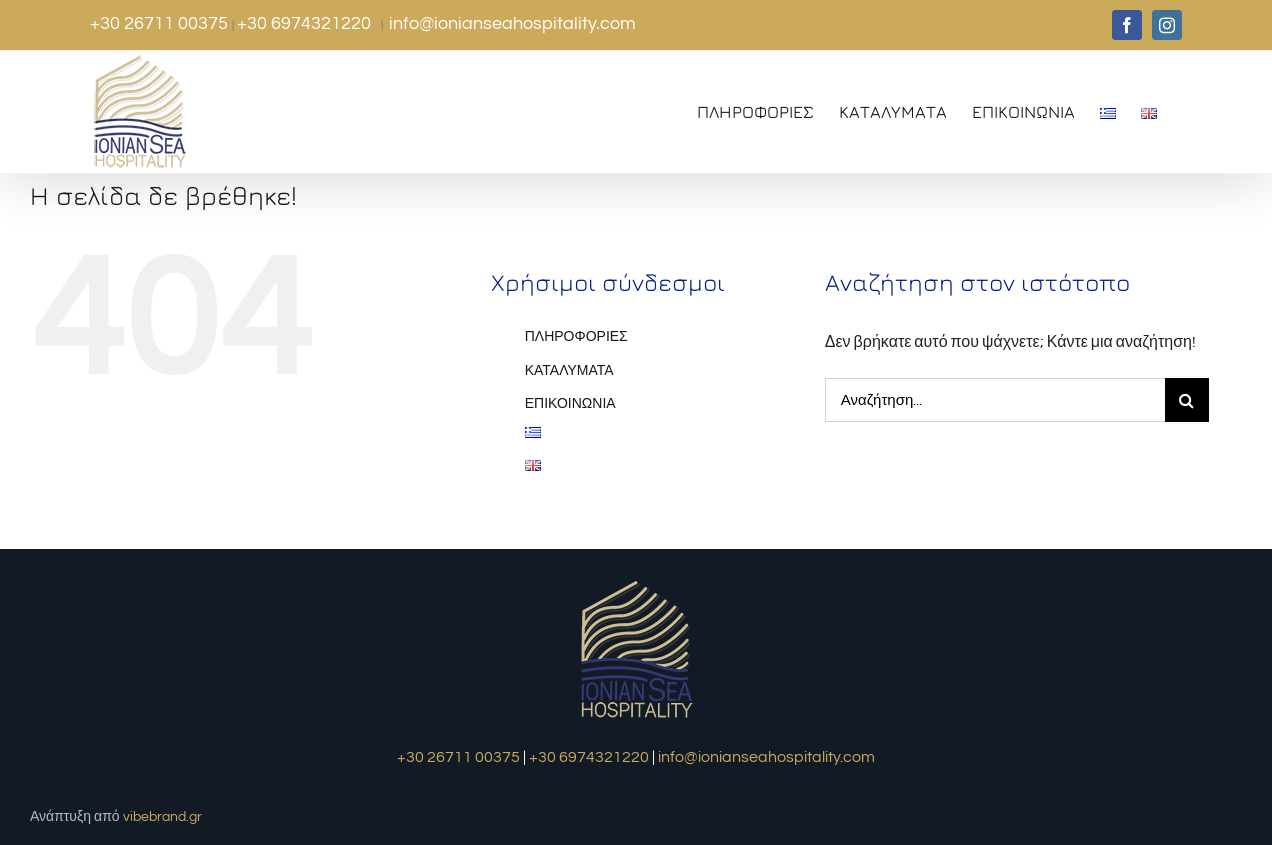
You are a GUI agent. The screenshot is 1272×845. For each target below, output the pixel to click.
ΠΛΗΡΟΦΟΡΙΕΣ (576, 337)
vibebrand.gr (162, 817)
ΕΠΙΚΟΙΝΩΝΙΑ (570, 404)
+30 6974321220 (306, 23)
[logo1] (636, 583)
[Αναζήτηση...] (995, 400)
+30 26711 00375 (161, 23)
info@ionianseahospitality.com (512, 23)
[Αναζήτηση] (1187, 400)
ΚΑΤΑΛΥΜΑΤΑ (569, 371)
